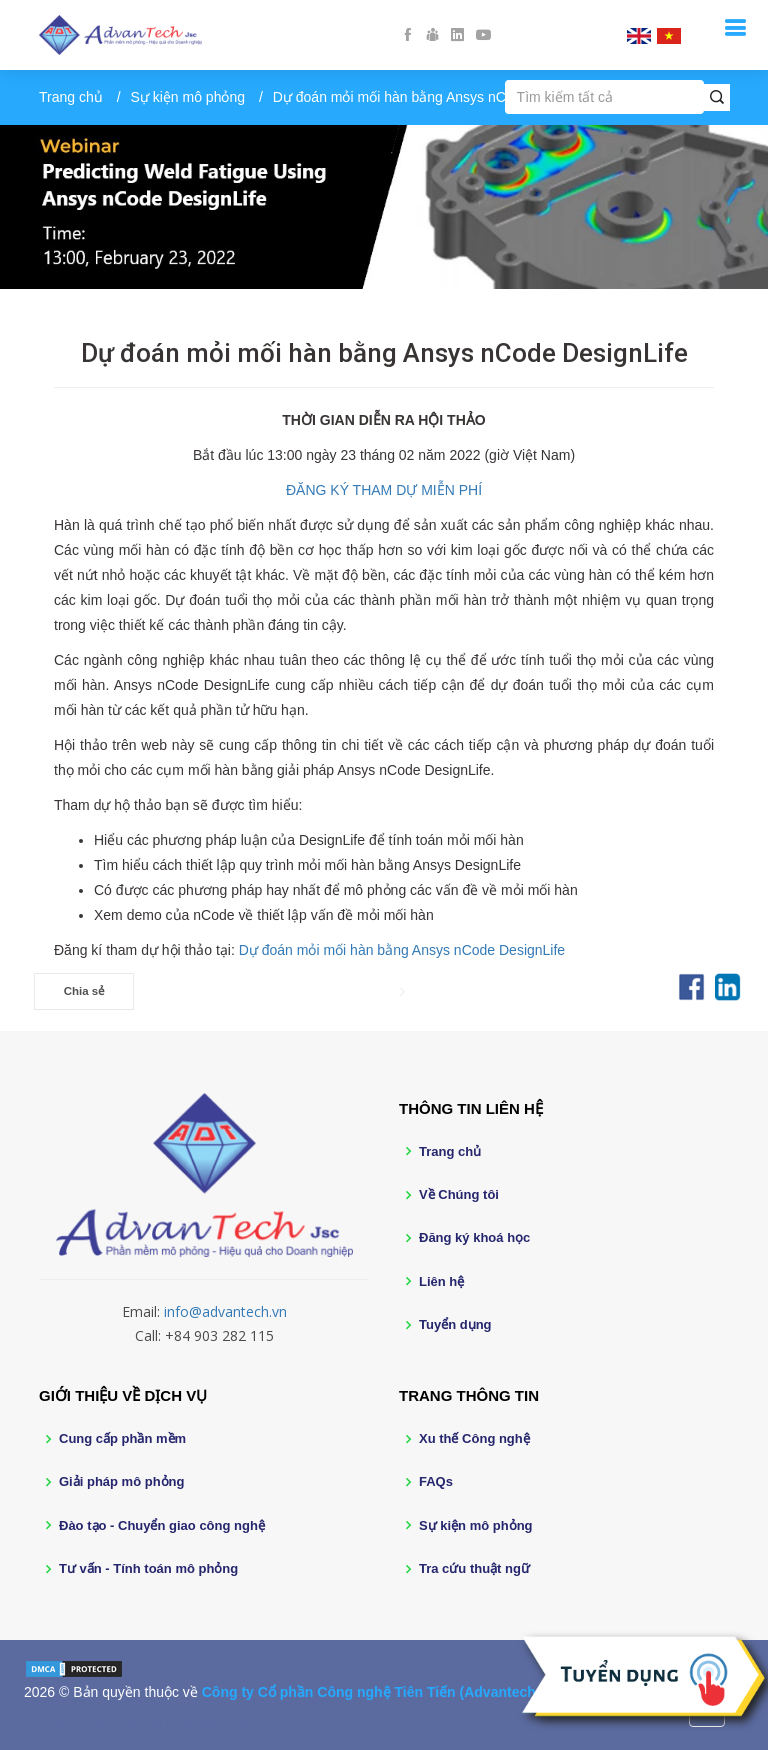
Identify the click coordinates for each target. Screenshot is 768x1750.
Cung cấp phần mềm (122, 1438)
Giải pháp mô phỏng (122, 1481)
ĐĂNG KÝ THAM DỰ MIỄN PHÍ (384, 490)
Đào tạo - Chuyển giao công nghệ (162, 1525)
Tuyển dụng (455, 1324)
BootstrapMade (210, 1722)
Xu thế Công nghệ (474, 1438)
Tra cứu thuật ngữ (474, 1568)
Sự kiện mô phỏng (188, 97)
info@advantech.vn (225, 1311)
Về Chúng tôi (459, 1194)
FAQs (436, 1481)
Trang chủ (71, 97)
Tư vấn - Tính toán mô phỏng (148, 1568)
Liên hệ (441, 1281)
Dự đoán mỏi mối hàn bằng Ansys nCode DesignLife (402, 950)
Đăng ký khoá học (474, 1237)
